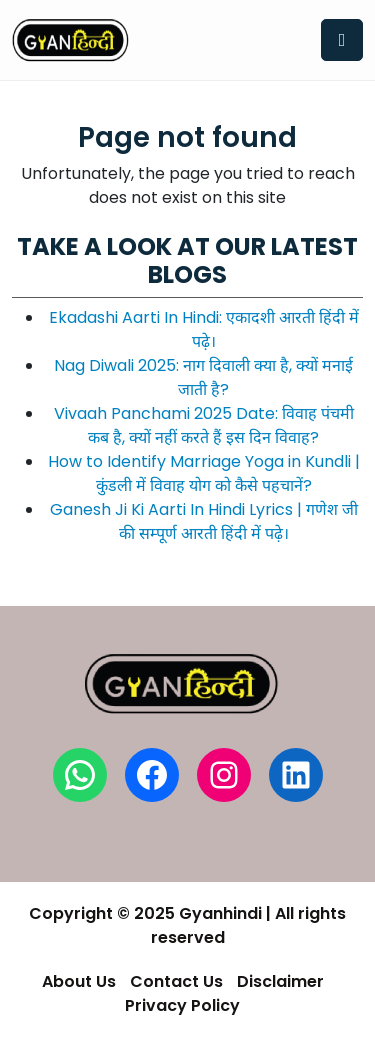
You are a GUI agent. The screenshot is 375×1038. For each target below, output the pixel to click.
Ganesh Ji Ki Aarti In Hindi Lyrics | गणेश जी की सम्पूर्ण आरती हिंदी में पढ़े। (204, 521)
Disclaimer (280, 981)
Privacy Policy (182, 1005)
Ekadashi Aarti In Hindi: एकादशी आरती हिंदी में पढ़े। (204, 329)
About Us (79, 981)
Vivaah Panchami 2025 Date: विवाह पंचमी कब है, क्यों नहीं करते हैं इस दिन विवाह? (204, 425)
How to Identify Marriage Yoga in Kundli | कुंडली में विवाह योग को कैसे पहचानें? (204, 473)
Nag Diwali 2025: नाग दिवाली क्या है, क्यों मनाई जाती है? (203, 377)
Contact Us (176, 981)
